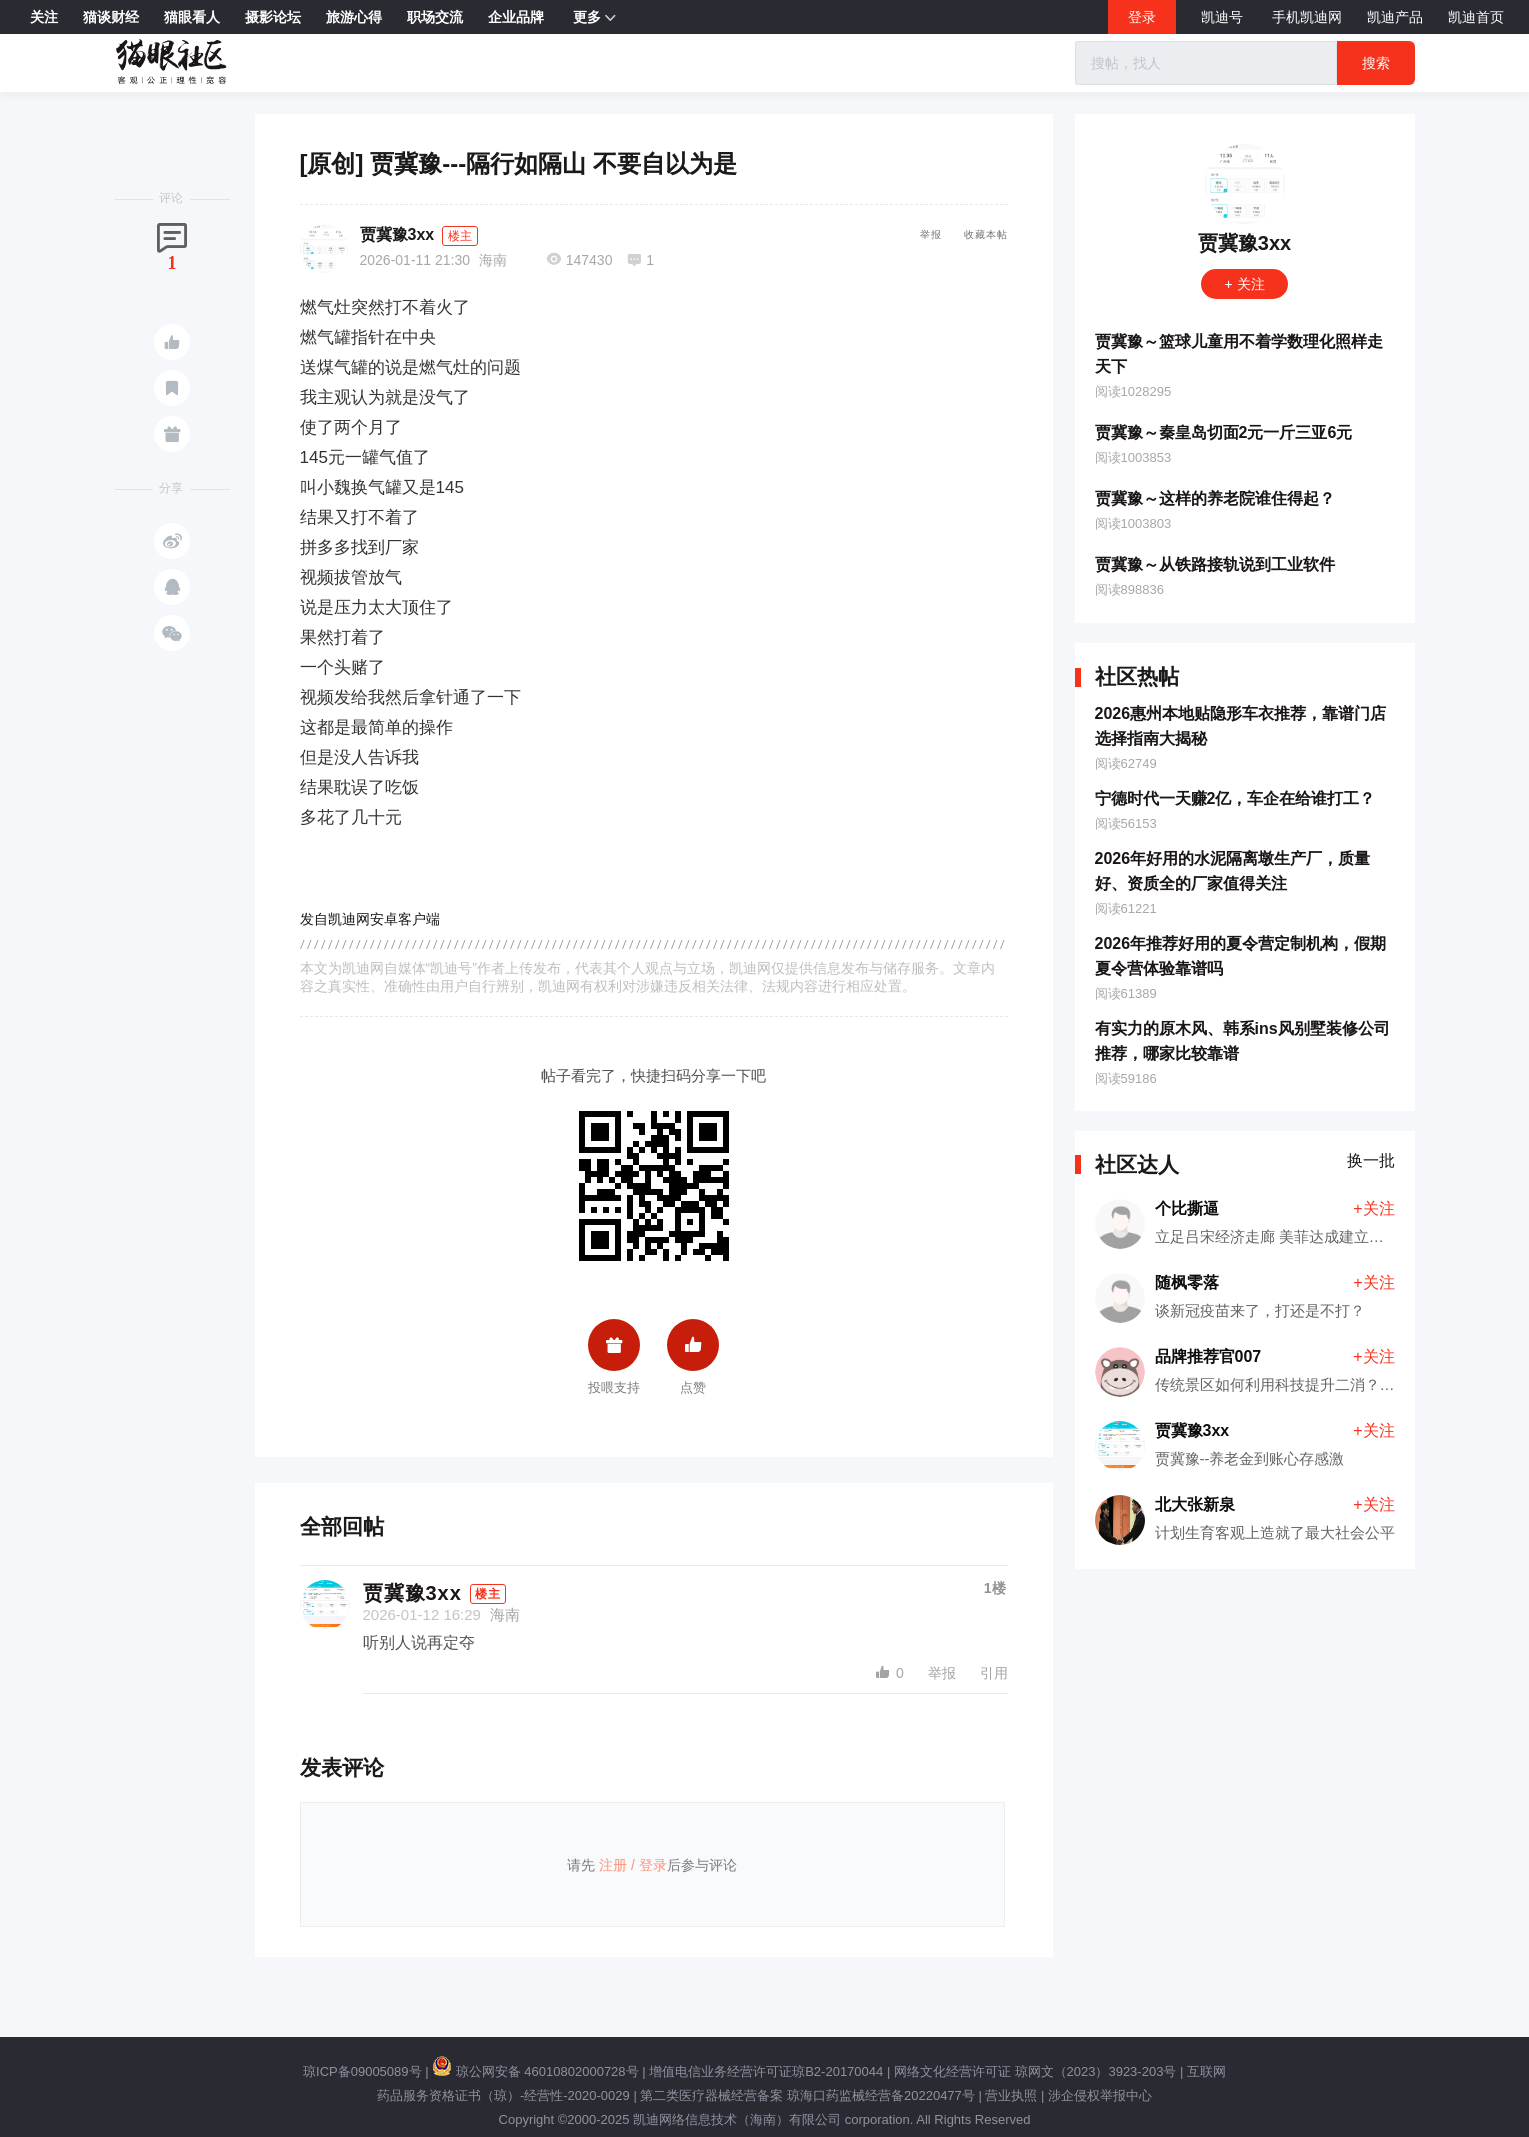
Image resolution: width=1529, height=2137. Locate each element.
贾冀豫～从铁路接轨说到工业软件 (1215, 564)
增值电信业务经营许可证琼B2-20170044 (766, 2071)
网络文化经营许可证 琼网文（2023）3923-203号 (1035, 2071)
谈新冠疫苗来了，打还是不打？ (1260, 1310)
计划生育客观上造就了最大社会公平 (1275, 1532)
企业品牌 (516, 17)
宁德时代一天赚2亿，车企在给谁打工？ (1235, 798)
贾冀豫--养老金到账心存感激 (1250, 1458)
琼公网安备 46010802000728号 (535, 2071)
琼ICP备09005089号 (362, 2071)
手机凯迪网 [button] (1307, 17)
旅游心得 (354, 17)
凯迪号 (1224, 17)
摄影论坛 (273, 17)
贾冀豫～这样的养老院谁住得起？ (1215, 498)
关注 (44, 17)
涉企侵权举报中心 (1100, 2095)
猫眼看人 (192, 17)
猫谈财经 (111, 17)
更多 (594, 18)
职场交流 (435, 17)
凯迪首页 (1476, 17)
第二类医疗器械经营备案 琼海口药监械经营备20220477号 (807, 2095)
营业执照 (1011, 2095)
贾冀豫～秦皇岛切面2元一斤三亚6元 (1224, 432)
